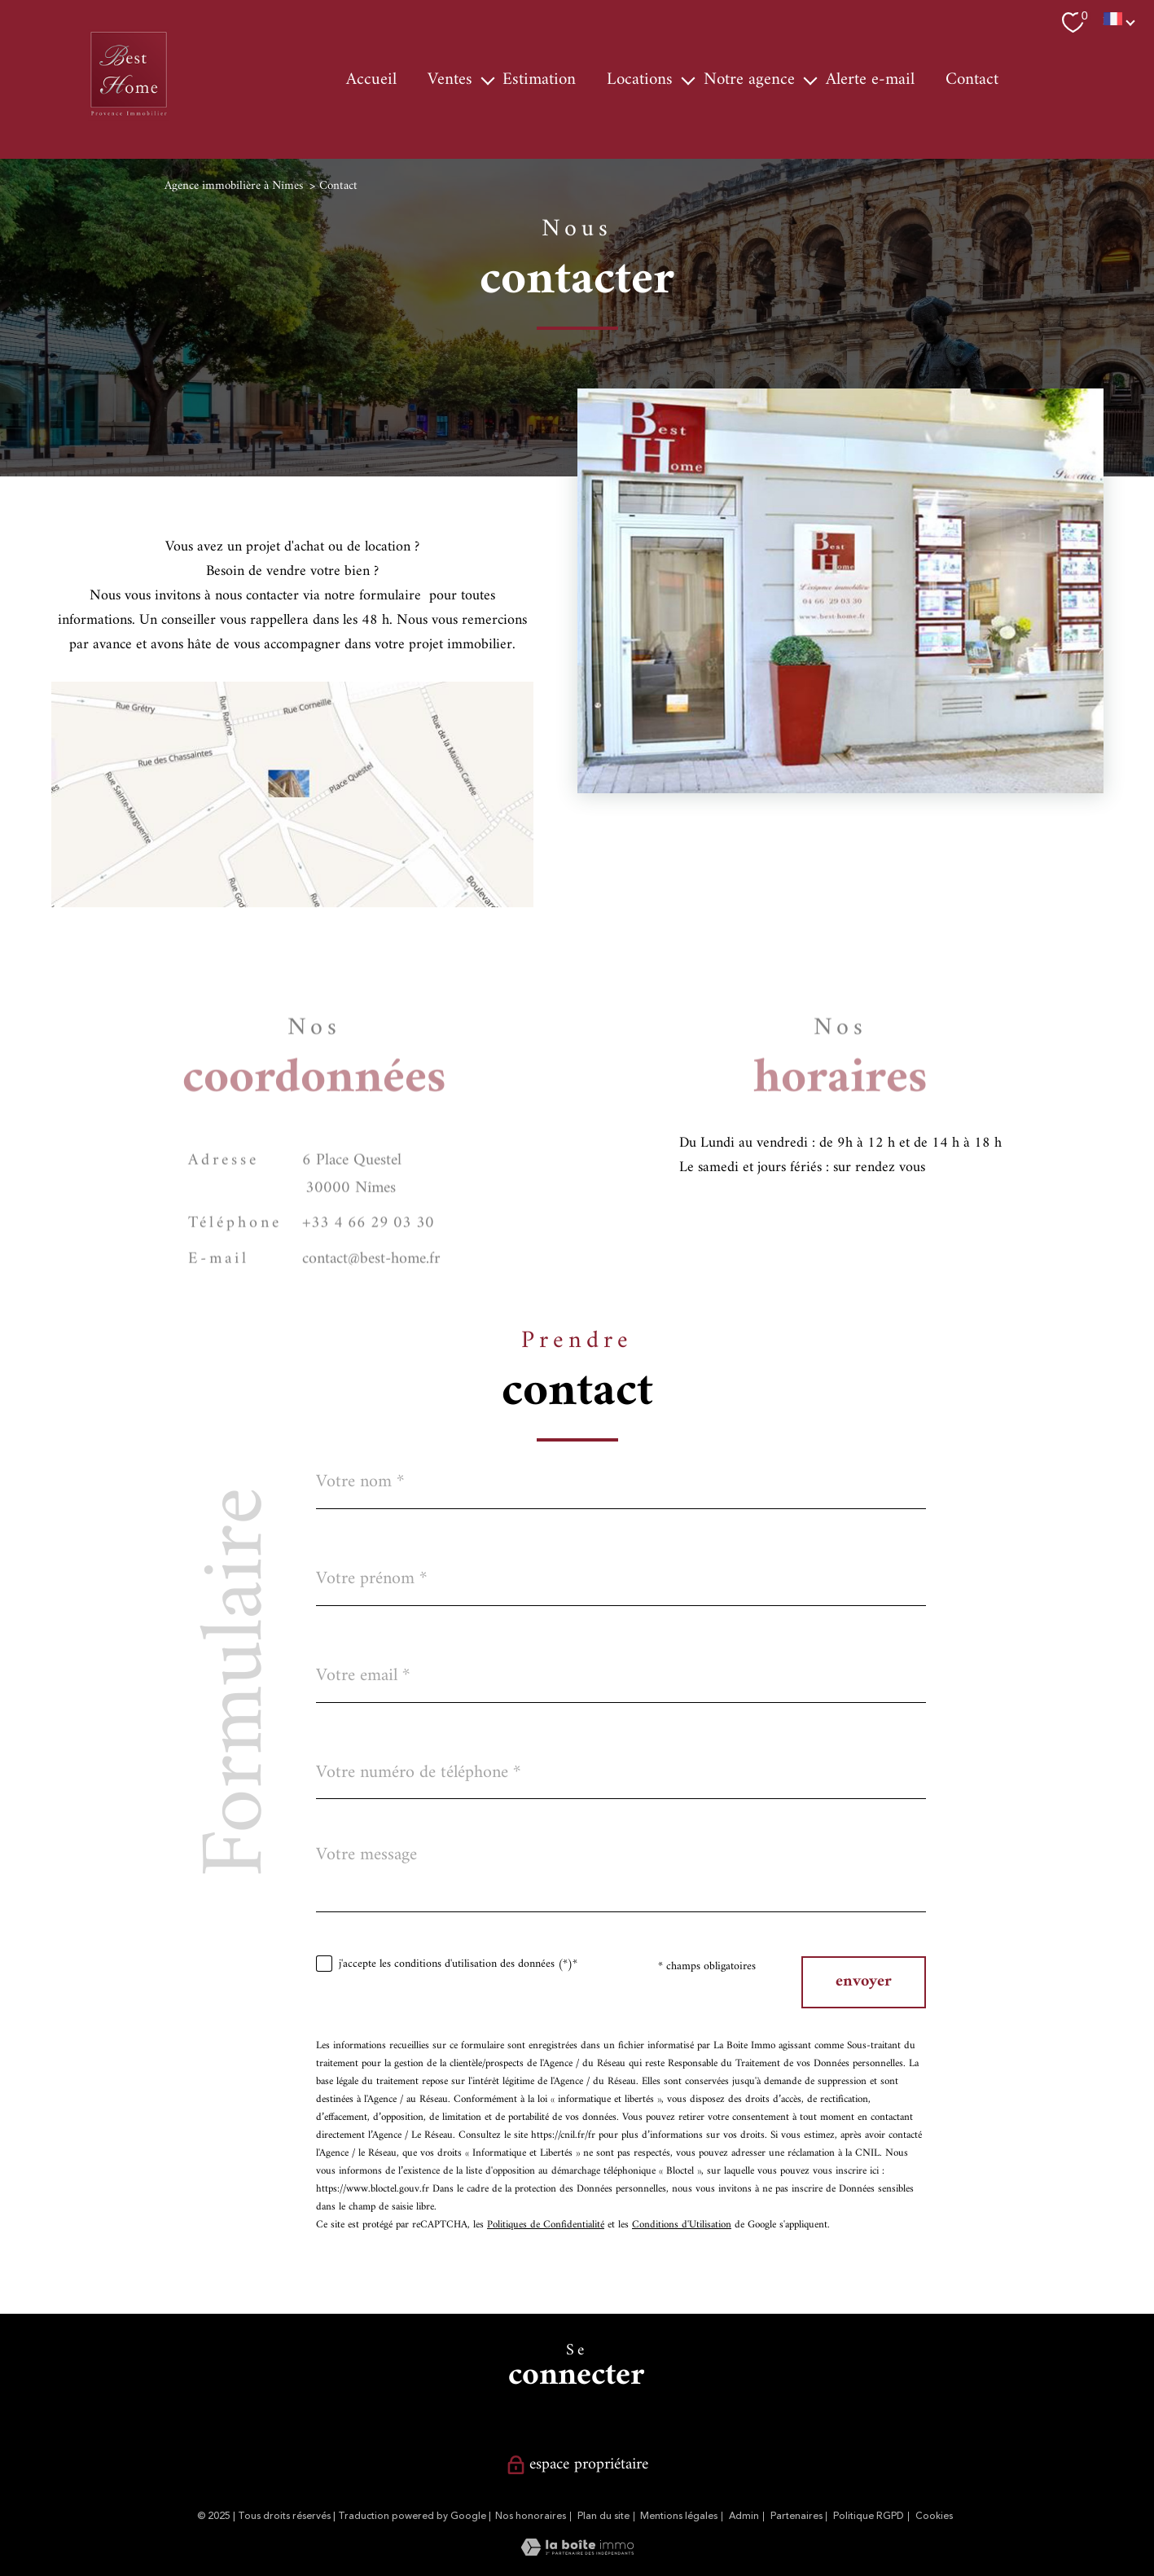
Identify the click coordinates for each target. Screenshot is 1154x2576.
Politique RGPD (868, 2516)
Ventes (450, 80)
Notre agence (749, 80)
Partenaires (796, 2516)
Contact (972, 80)
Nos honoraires (530, 2516)
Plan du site (603, 2516)
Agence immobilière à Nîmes (234, 186)
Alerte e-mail (870, 80)
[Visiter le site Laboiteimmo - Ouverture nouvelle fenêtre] (577, 2552)
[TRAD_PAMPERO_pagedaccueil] (128, 116)
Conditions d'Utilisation (681, 2225)
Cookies (934, 2516)
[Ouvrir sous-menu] (487, 80)
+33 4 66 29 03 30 (368, 1253)
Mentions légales (678, 2516)
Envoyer (864, 1982)
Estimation (539, 80)
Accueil (371, 80)
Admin (744, 2516)
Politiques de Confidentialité (545, 2225)
